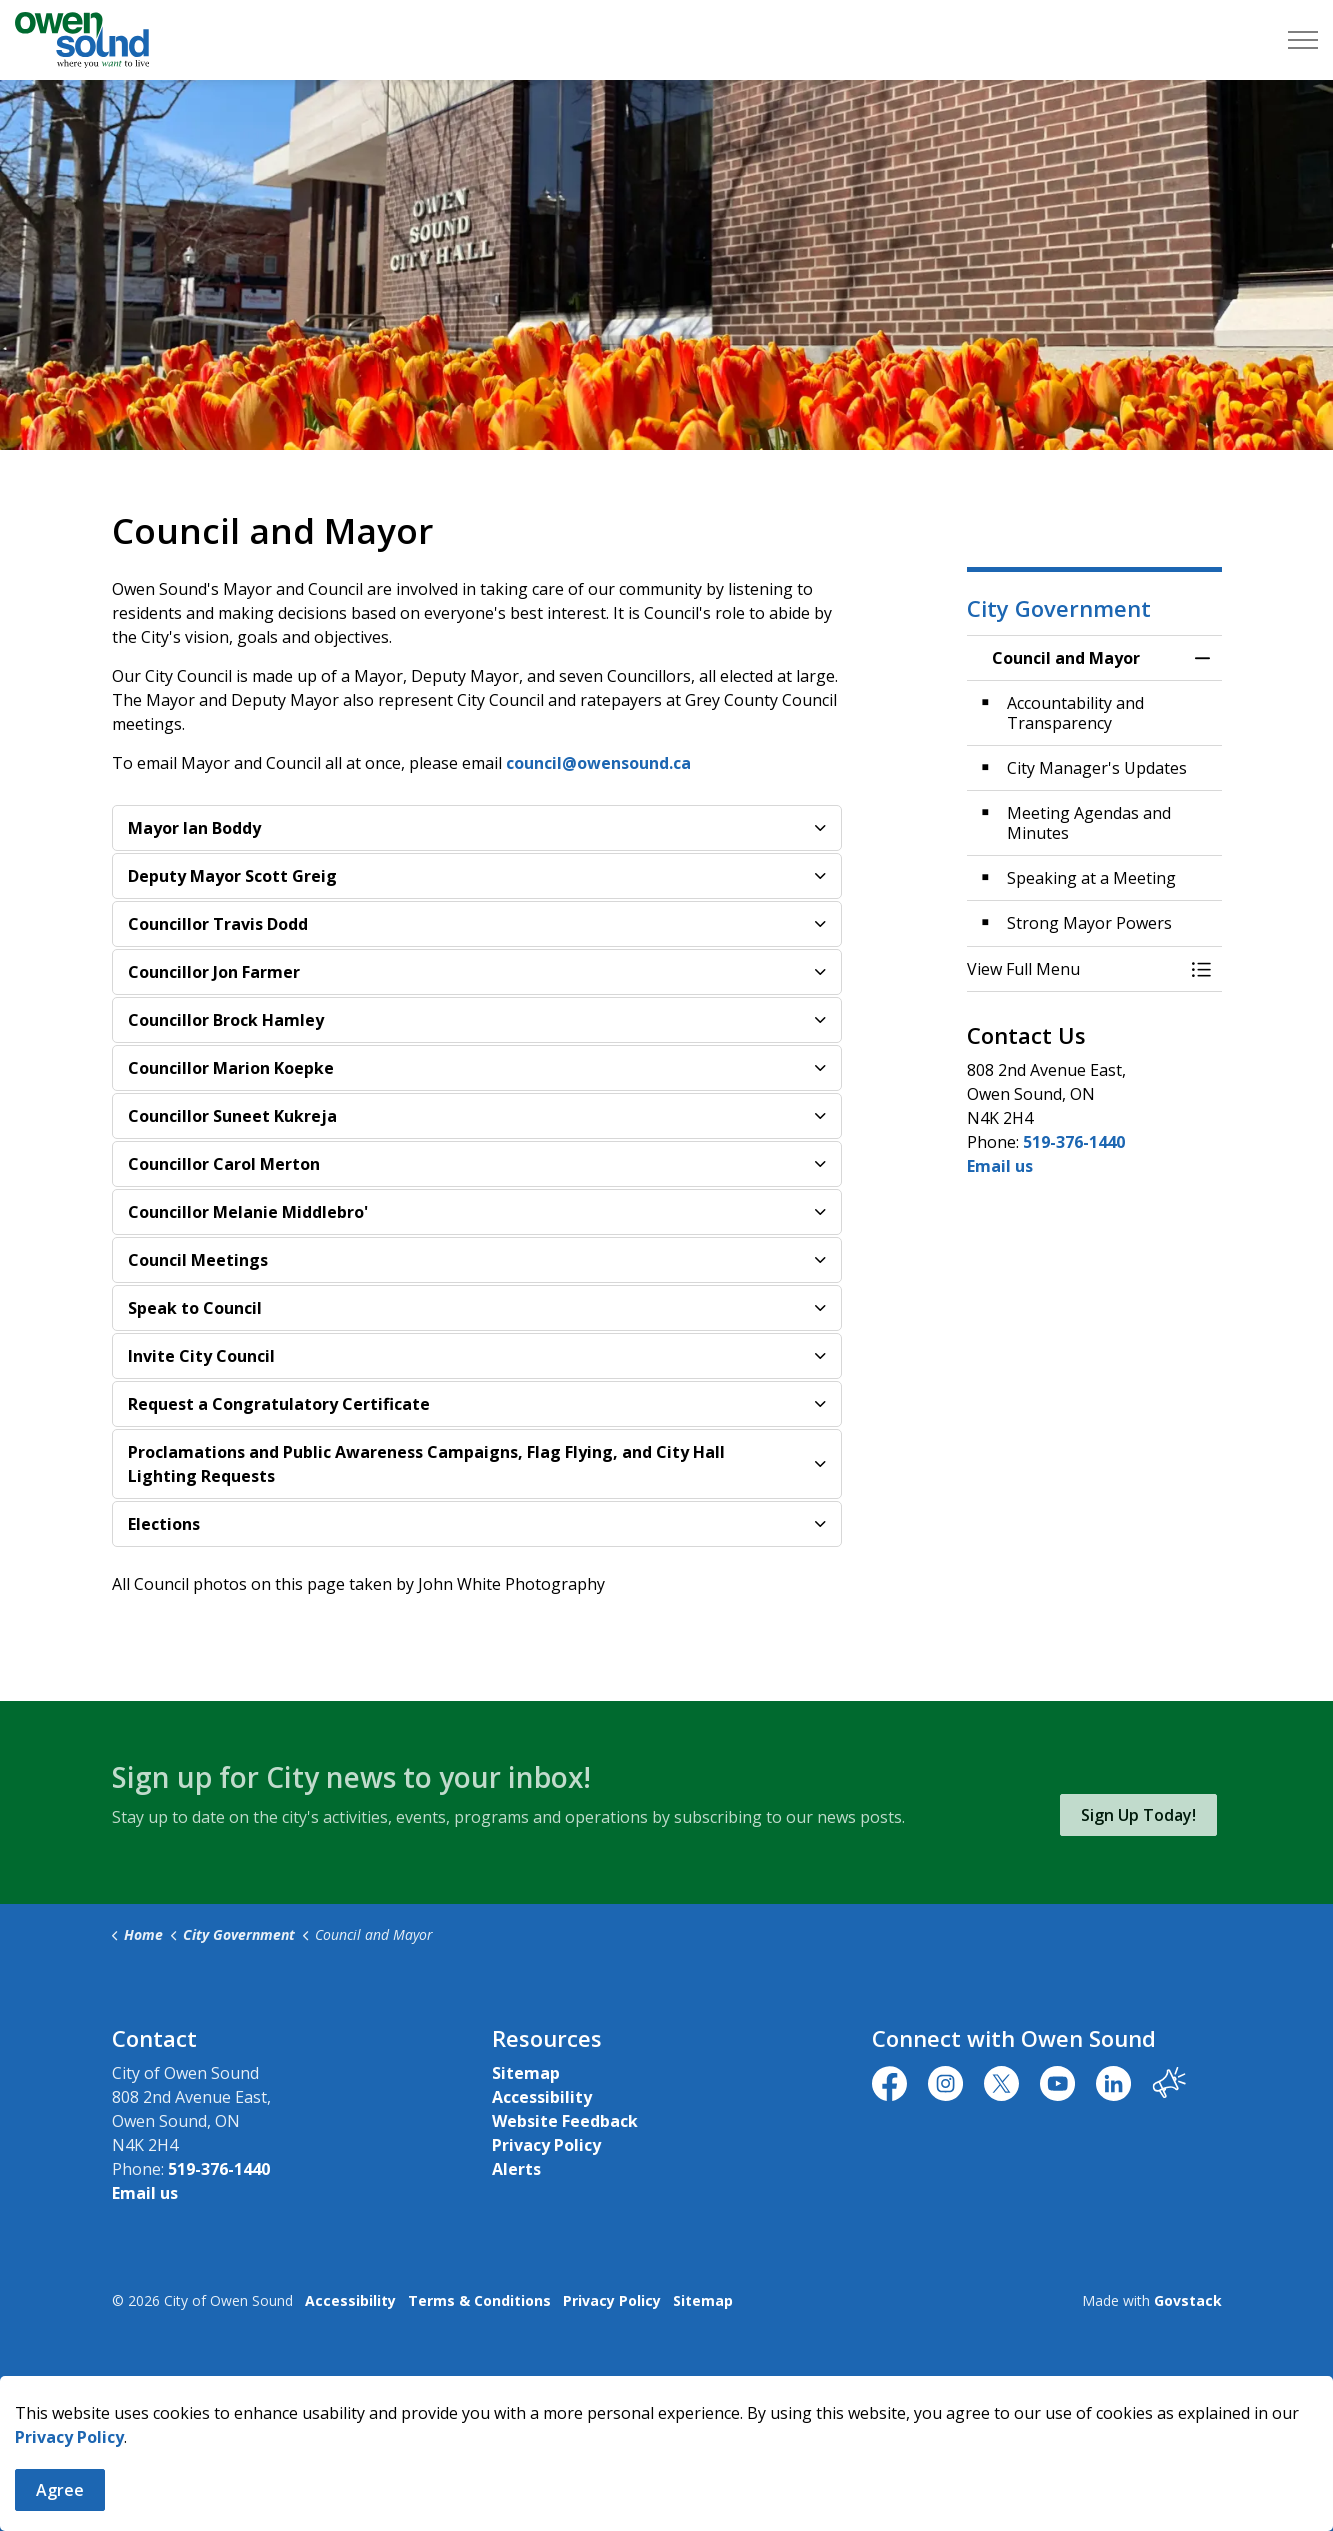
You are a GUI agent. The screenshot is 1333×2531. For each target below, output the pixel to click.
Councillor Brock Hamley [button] (226, 1020)
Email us (1000, 1166)
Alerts (516, 2169)
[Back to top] (667, 2383)
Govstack (1188, 2300)
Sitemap (526, 2073)
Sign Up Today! (1138, 1815)
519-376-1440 (1074, 1142)
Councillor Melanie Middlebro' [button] (248, 1212)
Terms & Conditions (479, 2300)
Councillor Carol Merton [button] (224, 1164)
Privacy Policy (69, 2471)
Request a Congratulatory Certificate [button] (279, 1404)
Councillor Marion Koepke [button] (231, 1068)
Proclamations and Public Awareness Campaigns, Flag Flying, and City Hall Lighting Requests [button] (426, 1464)
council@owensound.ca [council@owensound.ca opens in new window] (598, 763)
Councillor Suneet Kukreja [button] (232, 1116)
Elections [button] (164, 1524)
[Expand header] (1303, 40)
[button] (1074, 969)
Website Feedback (565, 2121)
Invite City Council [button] (201, 1356)
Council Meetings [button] (198, 1260)
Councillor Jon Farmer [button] (214, 972)
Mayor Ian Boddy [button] (194, 828)
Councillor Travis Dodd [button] (218, 924)
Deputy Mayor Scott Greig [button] (232, 876)
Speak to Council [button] (195, 1308)
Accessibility (542, 2097)
